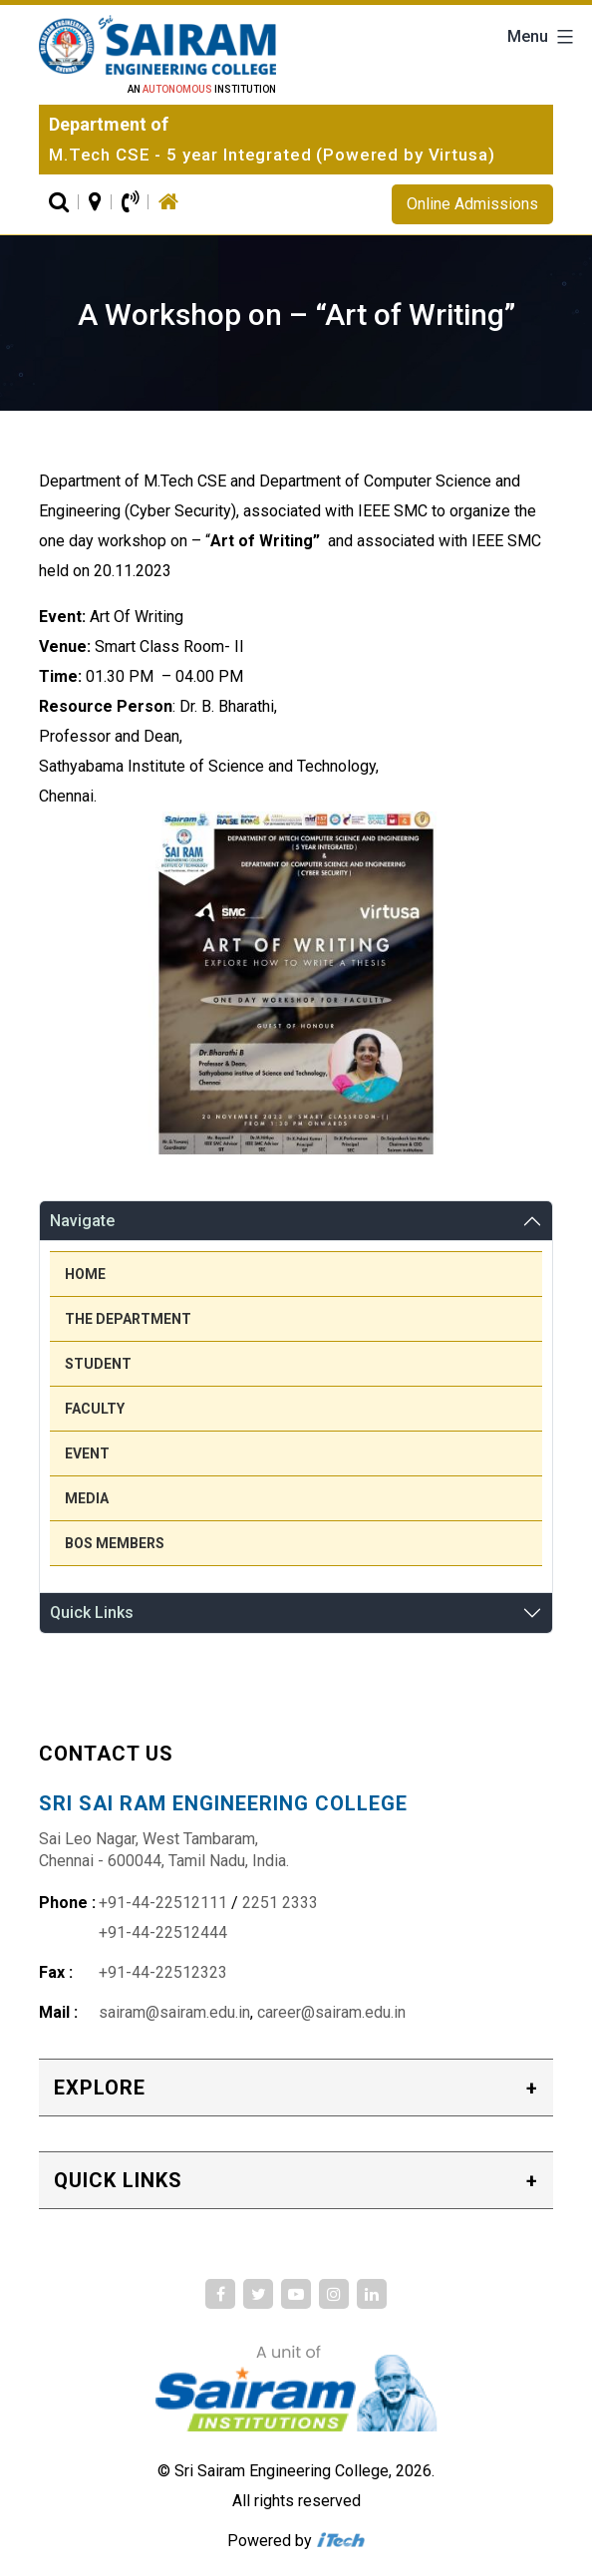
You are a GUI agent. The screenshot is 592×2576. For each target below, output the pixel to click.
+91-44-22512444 (163, 1932)
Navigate (82, 1220)
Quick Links (92, 1612)
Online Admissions (472, 203)
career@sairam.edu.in (331, 2012)
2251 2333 (280, 1902)
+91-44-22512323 (163, 1972)
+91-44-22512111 (163, 1902)
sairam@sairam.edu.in (174, 2012)
